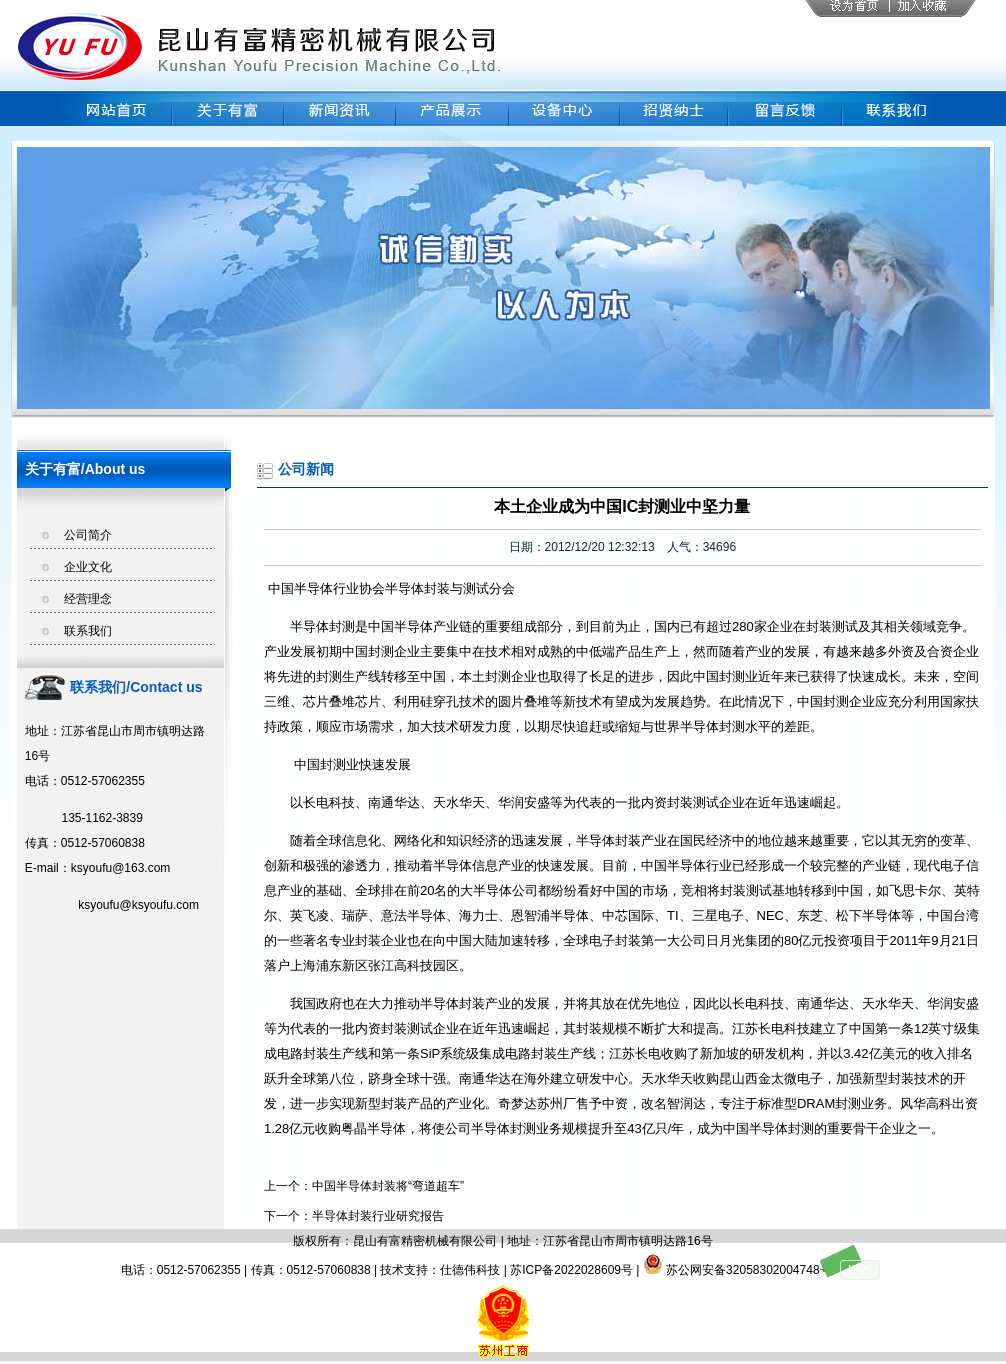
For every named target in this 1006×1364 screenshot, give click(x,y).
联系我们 (88, 631)
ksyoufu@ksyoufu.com (112, 905)
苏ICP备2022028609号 (571, 1270)
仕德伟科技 (470, 1270)
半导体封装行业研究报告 (378, 1216)
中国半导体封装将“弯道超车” (388, 1186)
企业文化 (88, 567)
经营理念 (88, 599)
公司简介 (88, 535)
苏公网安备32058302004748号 (737, 1270)
